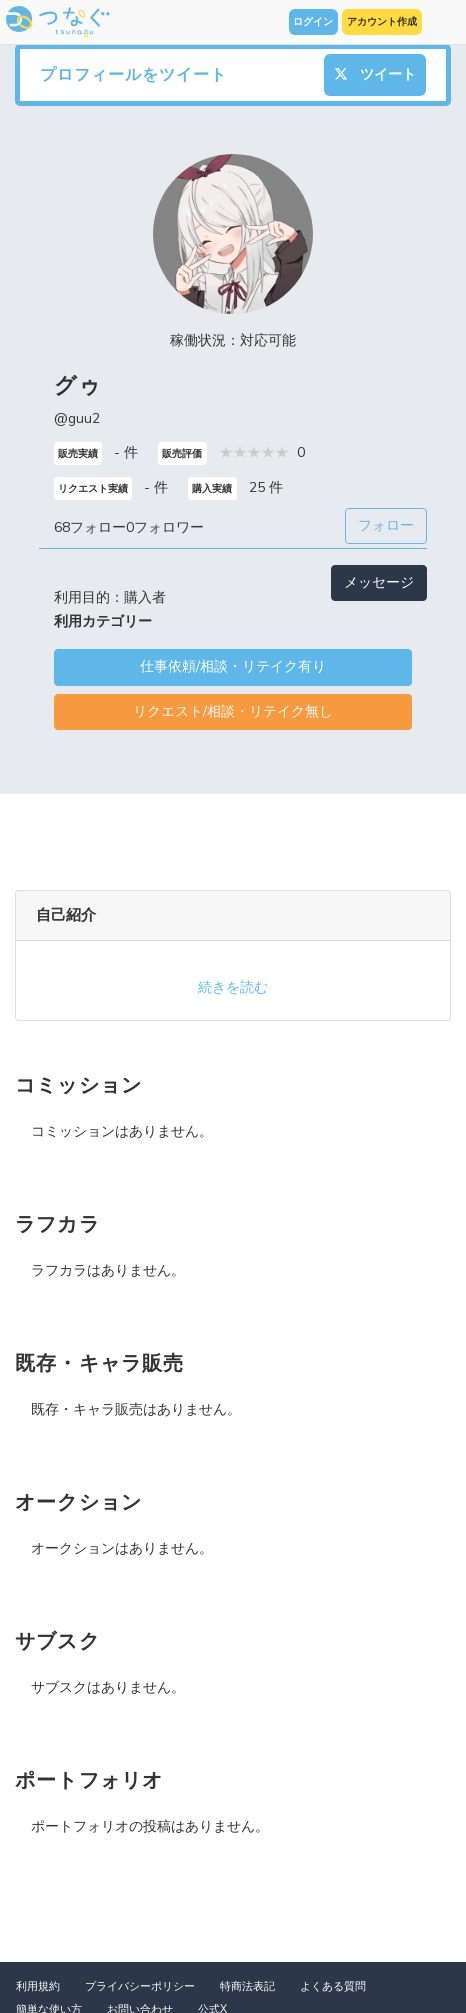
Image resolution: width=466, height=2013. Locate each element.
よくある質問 (333, 1986)
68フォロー (90, 527)
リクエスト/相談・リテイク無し (233, 711)
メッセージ (379, 582)
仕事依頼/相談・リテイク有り (233, 666)
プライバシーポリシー (140, 1986)
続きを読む (233, 987)
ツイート (375, 74)
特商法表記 (247, 1986)
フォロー (386, 525)
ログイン (313, 22)
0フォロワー (165, 527)
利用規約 (38, 1986)
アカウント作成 (382, 22)
